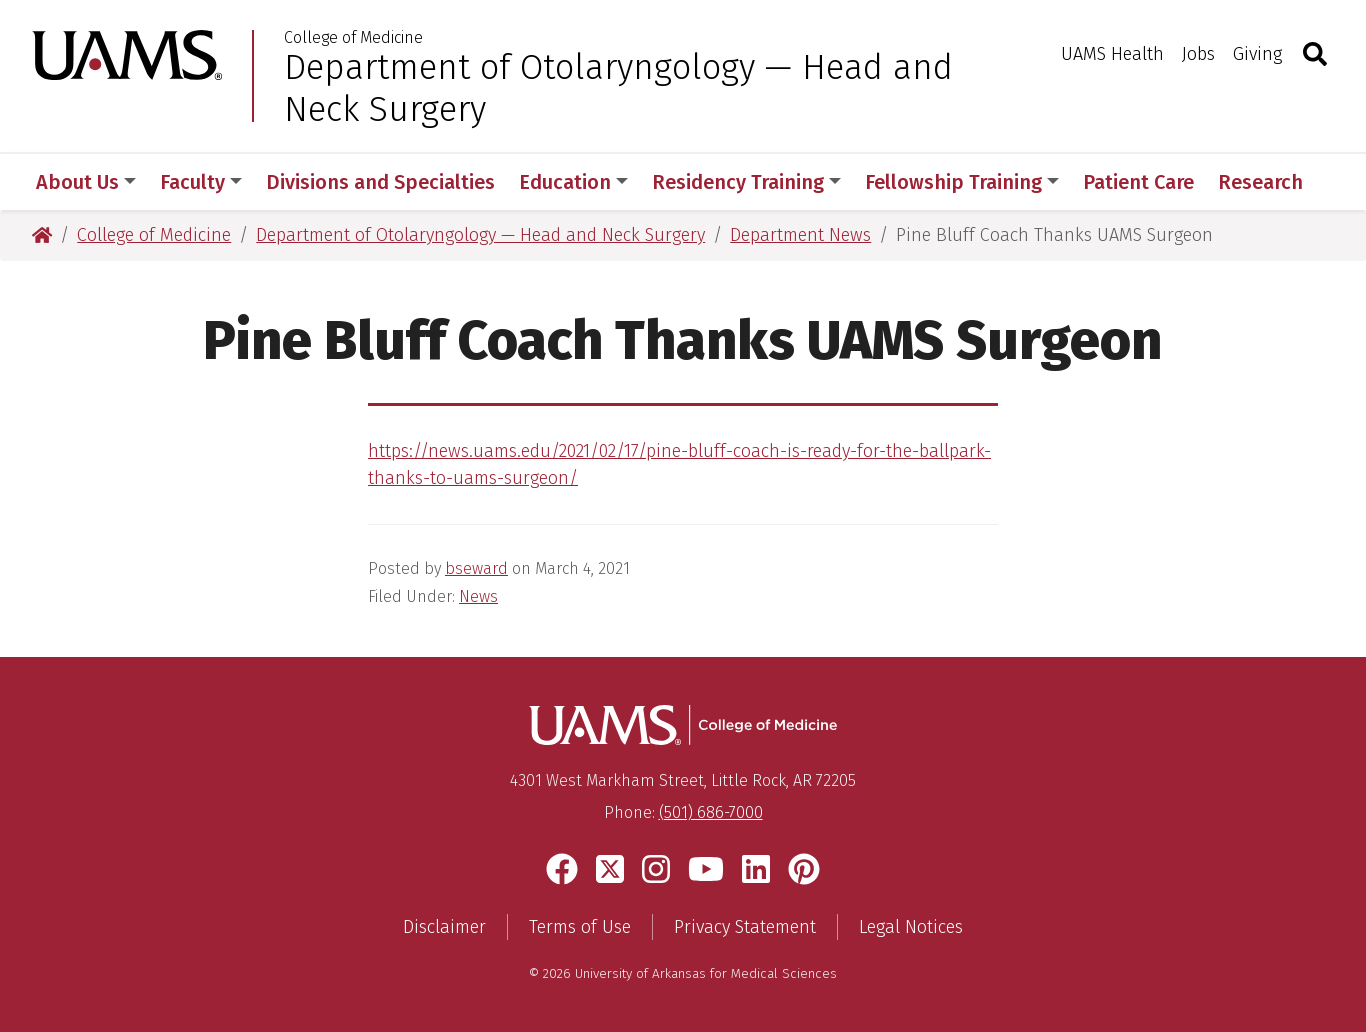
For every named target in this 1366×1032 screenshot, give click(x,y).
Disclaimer (444, 927)
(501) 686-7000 (711, 812)
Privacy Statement (745, 927)
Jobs (1198, 54)
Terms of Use (580, 927)
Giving (1257, 54)
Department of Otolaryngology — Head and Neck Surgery (618, 88)
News (478, 596)
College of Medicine (353, 38)
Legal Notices (911, 927)
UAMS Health (1112, 54)
